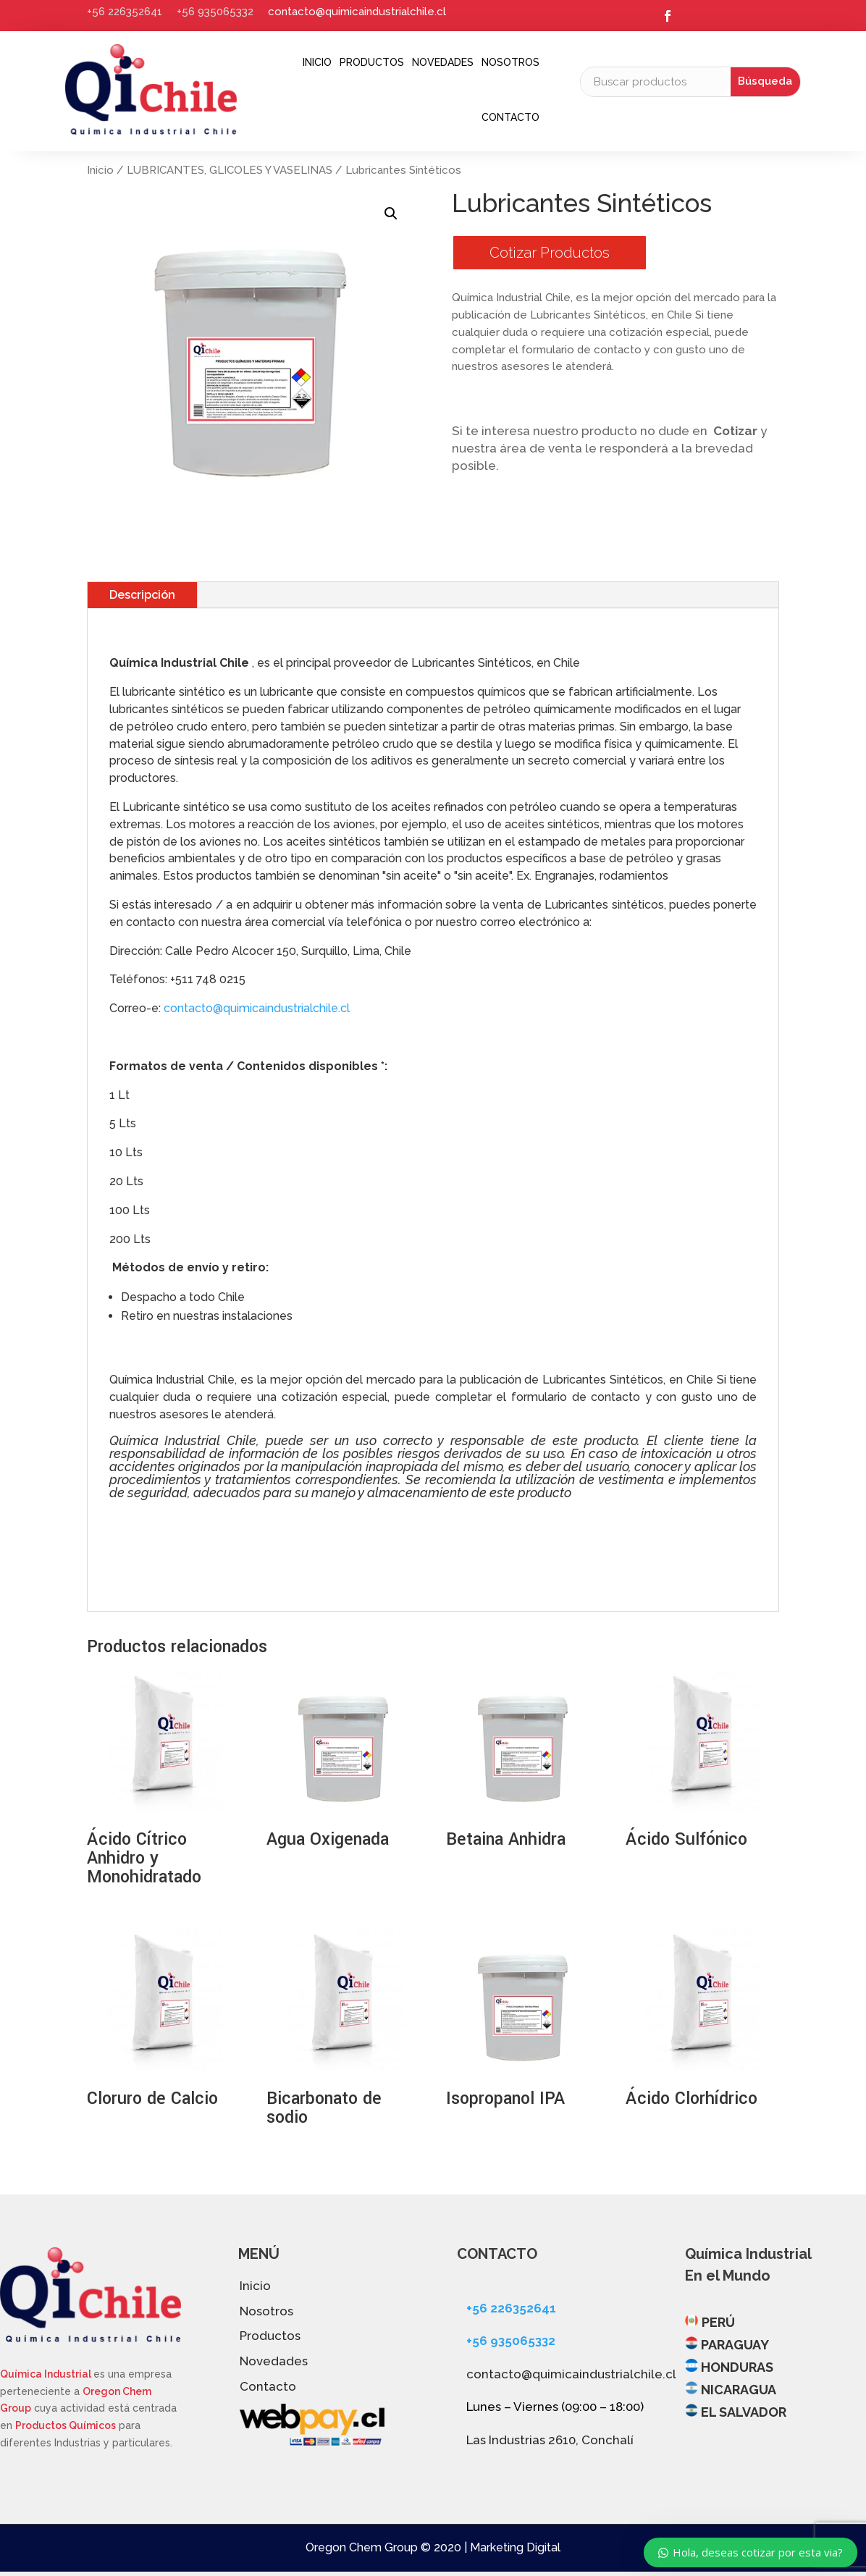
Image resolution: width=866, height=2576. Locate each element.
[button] (391, 214)
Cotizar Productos (549, 252)
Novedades (443, 62)
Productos (372, 62)
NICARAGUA (738, 2389)
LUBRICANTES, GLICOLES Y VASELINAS (229, 170)
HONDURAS (737, 2367)
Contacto (510, 117)
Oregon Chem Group (362, 2547)
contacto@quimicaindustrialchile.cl (357, 11)
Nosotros (510, 62)
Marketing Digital (515, 2547)
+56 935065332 (215, 11)
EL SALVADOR (743, 2412)
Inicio (317, 62)
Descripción (142, 595)
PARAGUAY (735, 2344)
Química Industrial (46, 2374)
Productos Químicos (65, 2425)
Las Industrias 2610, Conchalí (550, 2440)
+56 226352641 (124, 11)
